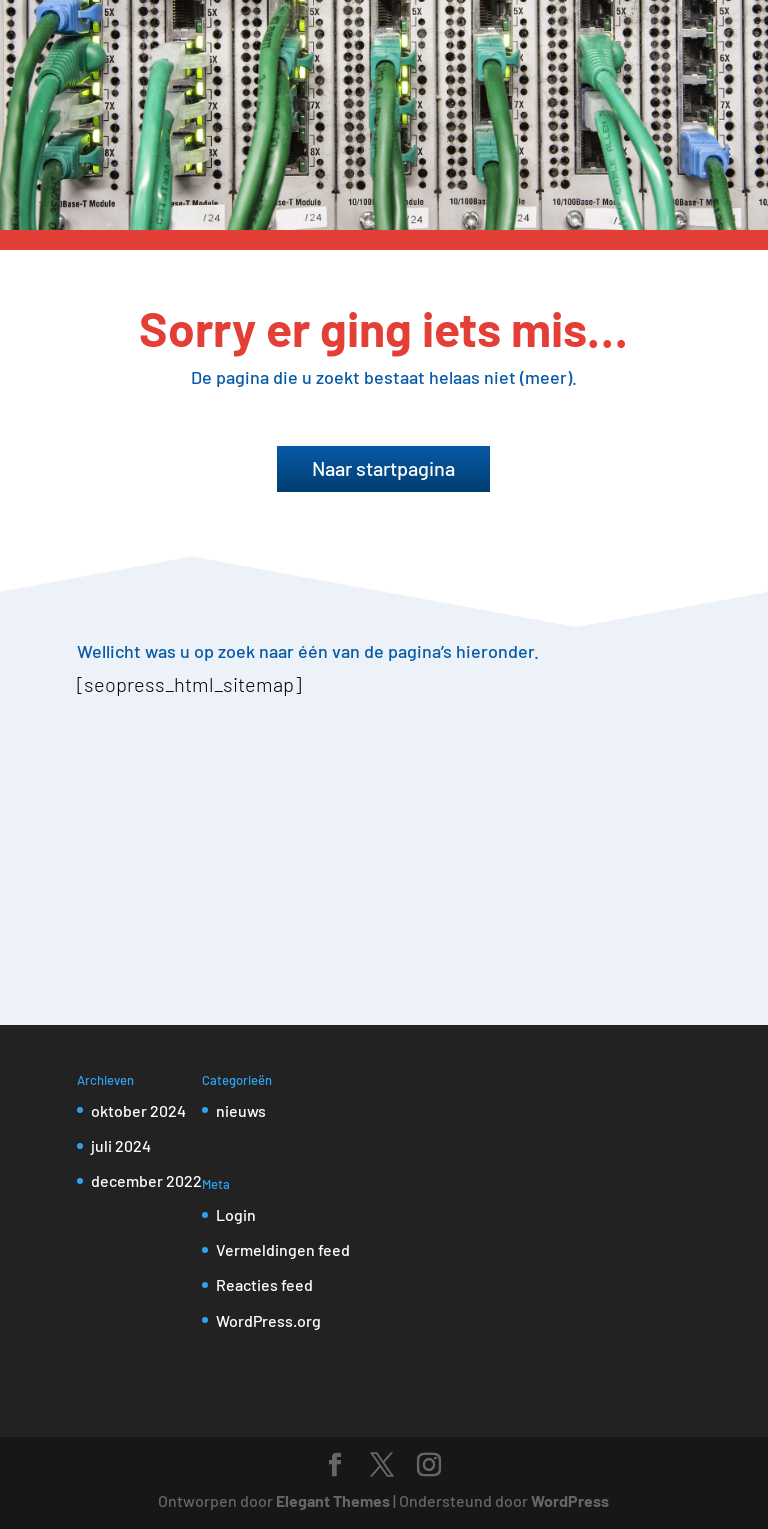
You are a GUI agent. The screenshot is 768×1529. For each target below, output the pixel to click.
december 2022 (146, 1180)
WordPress (570, 1500)
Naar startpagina (383, 468)
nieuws (241, 1110)
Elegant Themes (333, 1500)
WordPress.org (268, 1320)
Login (236, 1214)
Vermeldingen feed (283, 1249)
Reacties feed (264, 1284)
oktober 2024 (138, 1110)
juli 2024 (121, 1145)
